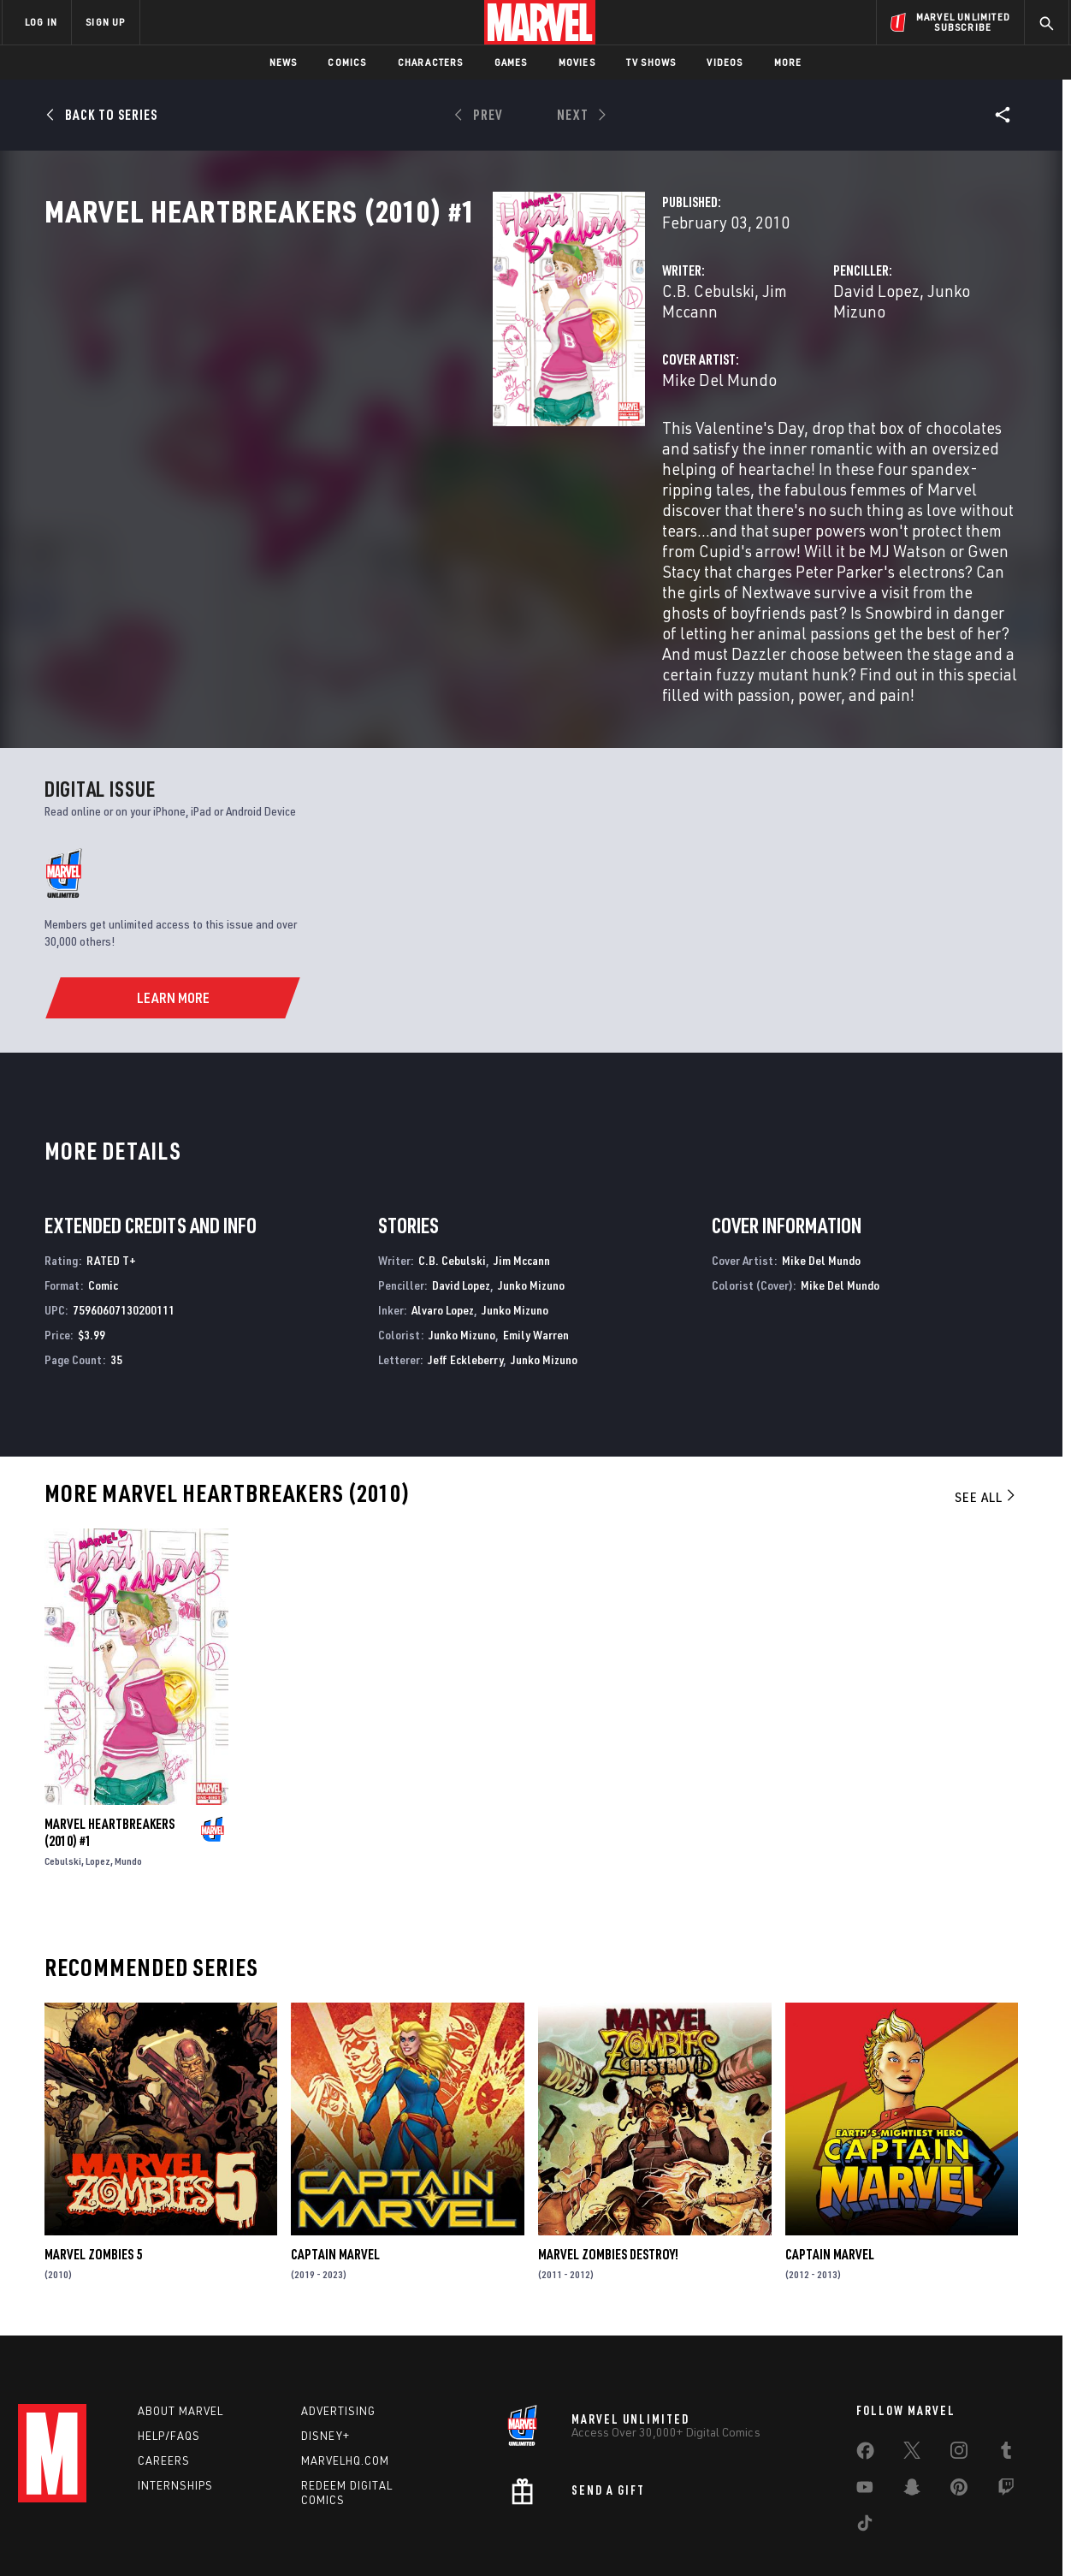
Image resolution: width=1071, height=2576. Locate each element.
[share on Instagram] (958, 2390)
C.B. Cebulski (394, 366)
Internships (175, 2421)
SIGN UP (105, 21)
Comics (347, 62)
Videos (725, 62)
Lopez (98, 1792)
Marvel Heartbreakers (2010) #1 (109, 1764)
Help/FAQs (169, 2372)
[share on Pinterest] (958, 2427)
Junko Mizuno (820, 366)
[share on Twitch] (1006, 2427)
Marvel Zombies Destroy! (608, 2185)
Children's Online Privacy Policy (590, 2535)
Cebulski (62, 1792)
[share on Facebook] (865, 2391)
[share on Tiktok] (864, 2463)
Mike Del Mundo (405, 434)
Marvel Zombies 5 (93, 2185)
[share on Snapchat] (911, 2427)
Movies (577, 62)
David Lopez (720, 366)
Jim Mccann (490, 366)
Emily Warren (536, 1266)
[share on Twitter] (911, 2390)
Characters (431, 62)
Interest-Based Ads (830, 2535)
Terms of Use (133, 2535)
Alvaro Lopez (442, 1241)
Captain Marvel (335, 2185)
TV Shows (651, 62)
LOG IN (41, 21)
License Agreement (723, 2535)
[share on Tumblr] (1006, 2390)
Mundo (128, 1792)
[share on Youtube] (864, 2427)
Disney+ (325, 2372)
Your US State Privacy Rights (324, 2535)
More (788, 62)
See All (986, 1428)
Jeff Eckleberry (465, 1291)
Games (511, 62)
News (283, 62)
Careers (164, 2396)
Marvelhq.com (345, 2396)
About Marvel (180, 2347)
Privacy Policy (211, 2535)
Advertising (338, 2347)
